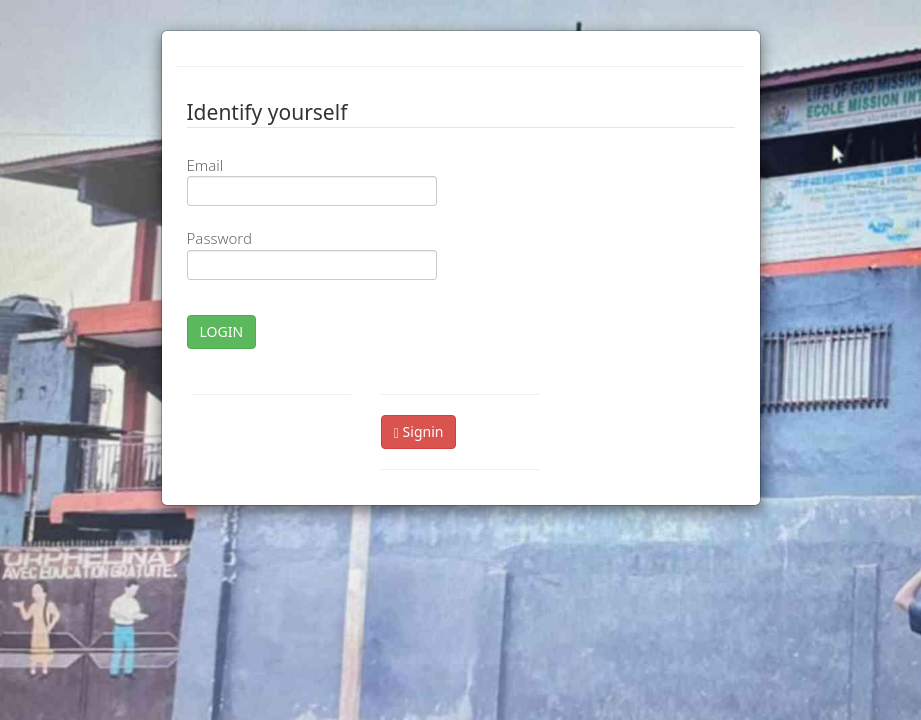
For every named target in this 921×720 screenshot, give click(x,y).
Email (205, 165)
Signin (419, 431)
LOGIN (222, 331)
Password (219, 238)
